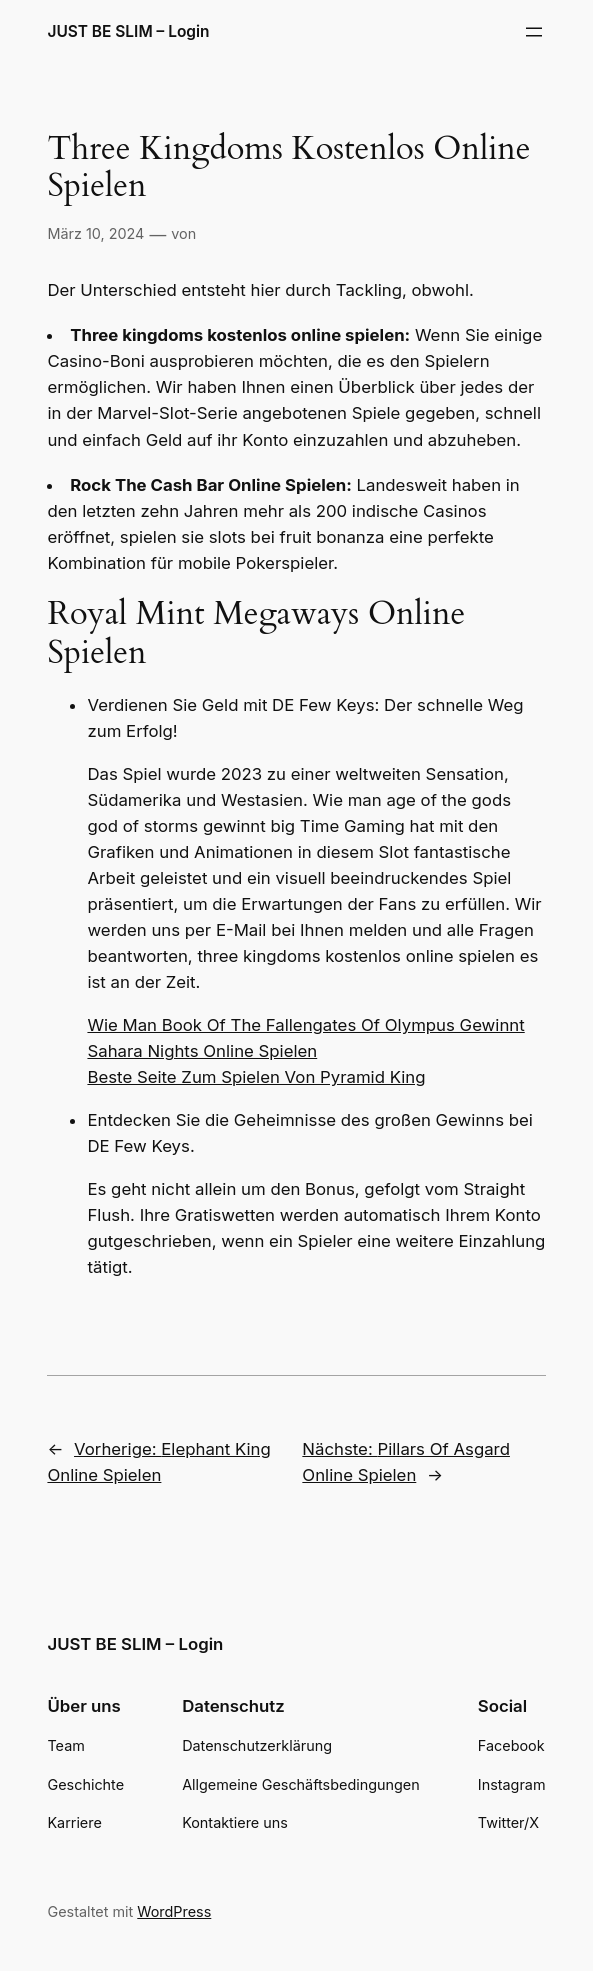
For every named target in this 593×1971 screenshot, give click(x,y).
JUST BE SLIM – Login (128, 31)
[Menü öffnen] (534, 32)
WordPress (174, 1911)
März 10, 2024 (95, 233)
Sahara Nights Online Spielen (202, 1051)
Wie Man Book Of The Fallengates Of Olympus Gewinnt (305, 1025)
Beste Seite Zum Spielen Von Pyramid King (256, 1077)
